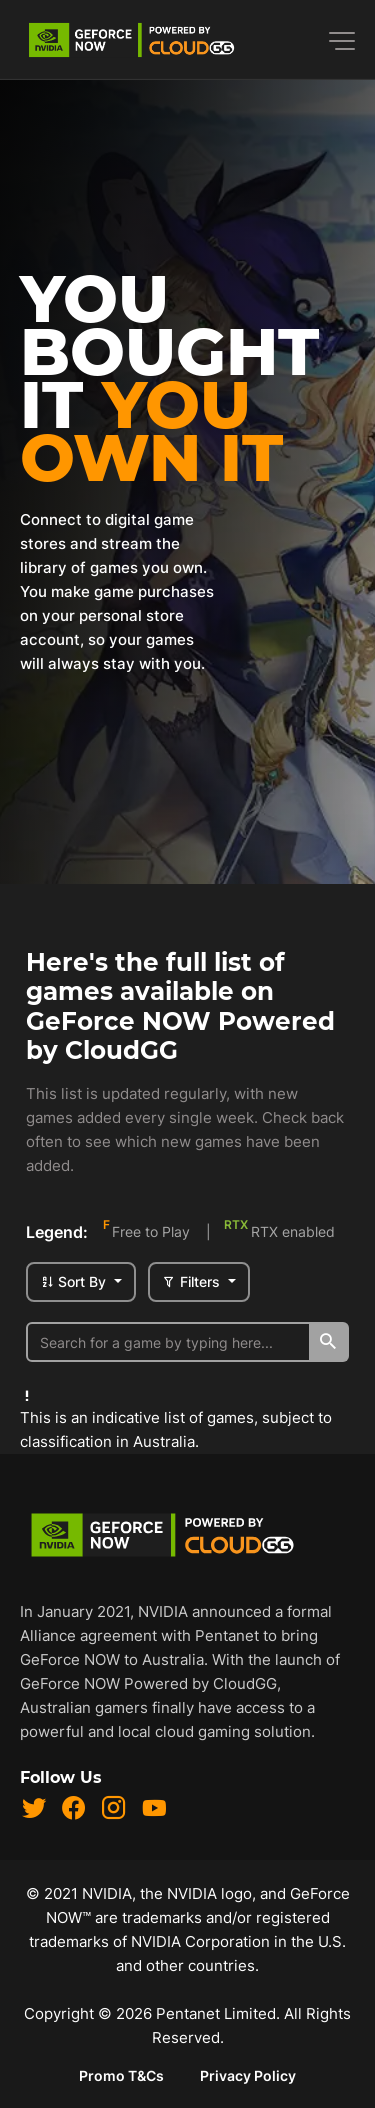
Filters (193, 1281)
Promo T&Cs (121, 2075)
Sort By (75, 1281)
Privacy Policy (248, 2075)
